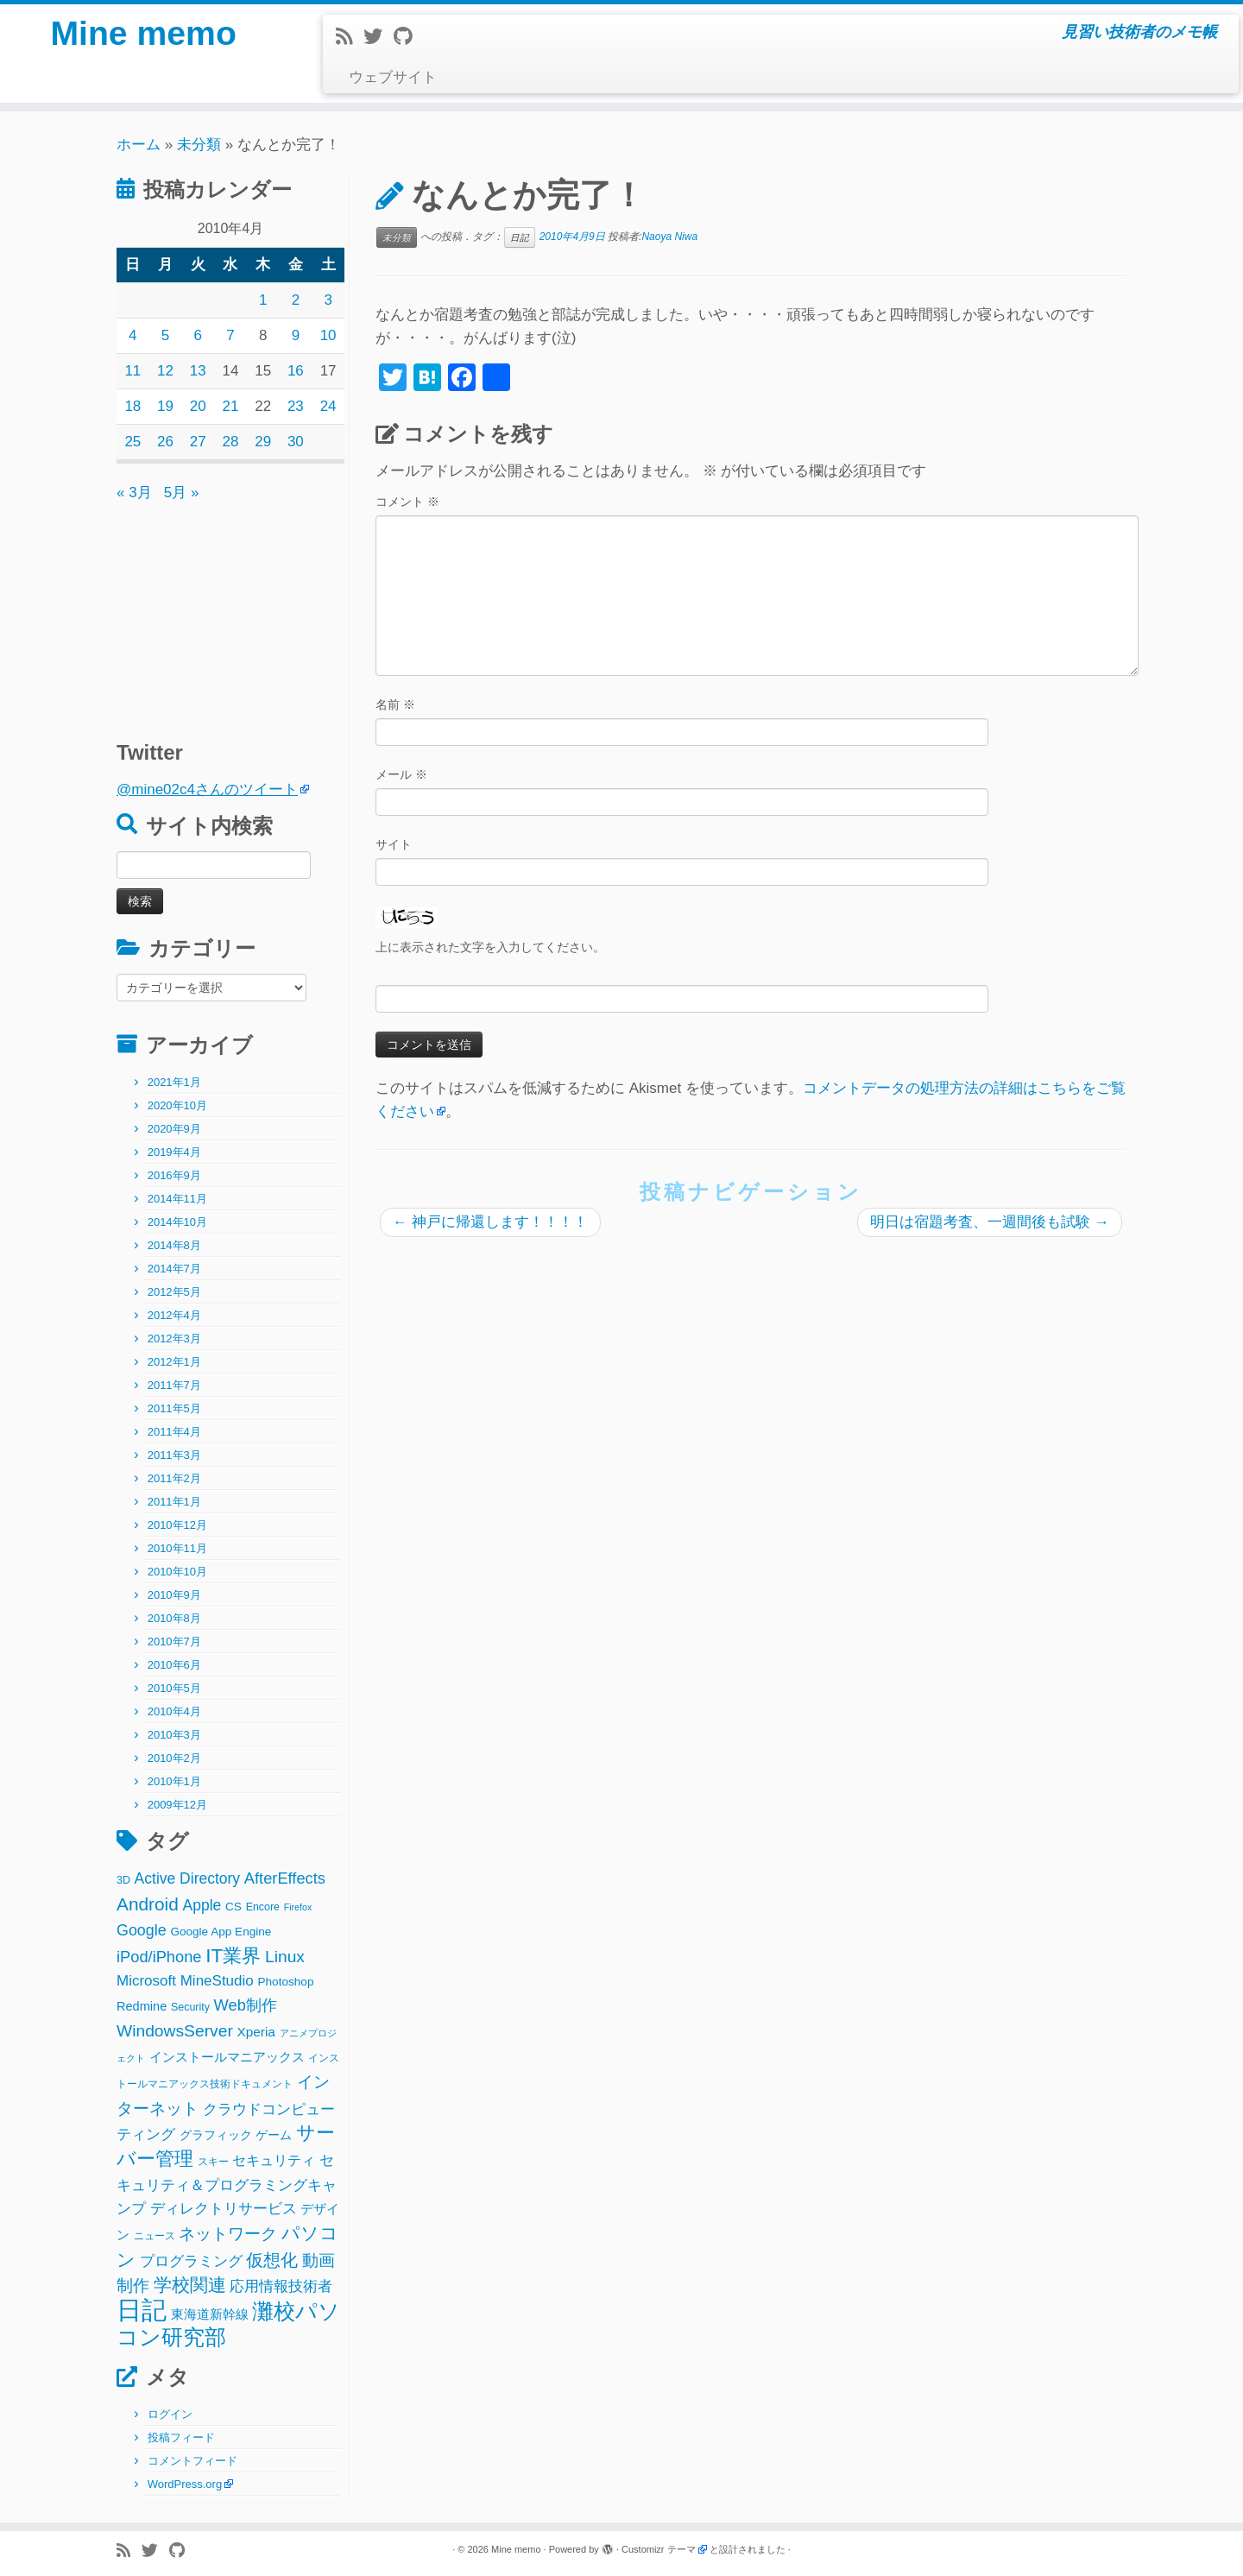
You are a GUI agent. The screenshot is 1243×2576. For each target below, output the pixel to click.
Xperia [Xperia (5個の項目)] (256, 2031)
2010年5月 (174, 1688)
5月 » (181, 492)
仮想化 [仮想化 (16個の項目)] (272, 2260)
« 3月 (134, 492)
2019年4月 (174, 1152)
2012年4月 (174, 1315)
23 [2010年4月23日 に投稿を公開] (295, 406)
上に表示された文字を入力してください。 (490, 947)
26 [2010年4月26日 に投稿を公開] (165, 441)
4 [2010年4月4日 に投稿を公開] (132, 335)
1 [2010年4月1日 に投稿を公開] (263, 300)
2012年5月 (174, 1291)
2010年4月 (174, 1711)
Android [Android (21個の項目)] (148, 1904)
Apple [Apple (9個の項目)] (202, 1905)
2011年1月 (174, 1501)
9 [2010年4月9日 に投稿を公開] (296, 335)
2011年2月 (174, 1478)
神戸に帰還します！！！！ (490, 1222)
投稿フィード (181, 2437)
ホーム (139, 144)
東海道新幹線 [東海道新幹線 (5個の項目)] (210, 2314)
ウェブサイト (393, 77)
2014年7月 (174, 1268)
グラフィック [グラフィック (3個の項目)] (216, 2135)
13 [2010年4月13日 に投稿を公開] (198, 371)
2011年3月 (174, 1455)
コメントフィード (192, 2460)
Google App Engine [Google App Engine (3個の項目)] (220, 1931)
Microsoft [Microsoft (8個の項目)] (146, 1981)
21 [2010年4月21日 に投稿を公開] (231, 406)
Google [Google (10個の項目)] (142, 1930)
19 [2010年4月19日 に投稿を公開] (165, 406)
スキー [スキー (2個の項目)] (213, 2162)
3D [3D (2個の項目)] (123, 1880)
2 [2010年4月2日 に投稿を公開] (296, 300)
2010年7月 (174, 1641)
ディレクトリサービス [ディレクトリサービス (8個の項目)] (223, 2208)
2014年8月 (174, 1245)
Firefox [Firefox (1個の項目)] (298, 1907)
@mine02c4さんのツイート (207, 789)
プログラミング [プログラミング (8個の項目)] (191, 2261)
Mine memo (143, 35)
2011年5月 (174, 1408)
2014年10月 (177, 1221)
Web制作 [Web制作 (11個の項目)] (245, 2005)
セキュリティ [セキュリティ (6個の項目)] (273, 2160)
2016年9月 (174, 1175)
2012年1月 (174, 1361)
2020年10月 (177, 1105)
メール (401, 774)
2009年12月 (177, 1804)
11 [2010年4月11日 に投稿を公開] (132, 371)
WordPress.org (185, 2484)
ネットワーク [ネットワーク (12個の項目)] (228, 2234)
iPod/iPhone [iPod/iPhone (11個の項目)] (159, 1957)
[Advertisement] (224, 613)
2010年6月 (174, 1664)
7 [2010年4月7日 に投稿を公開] (230, 335)
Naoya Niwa (669, 236)
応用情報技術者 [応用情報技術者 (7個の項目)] (281, 2286)
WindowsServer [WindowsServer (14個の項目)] (175, 2031)
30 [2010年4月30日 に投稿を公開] (295, 441)
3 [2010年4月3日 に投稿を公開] (327, 300)
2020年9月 (174, 1128)
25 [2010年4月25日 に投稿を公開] (132, 441)
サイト (393, 844)
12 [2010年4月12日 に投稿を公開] (165, 371)
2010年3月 (174, 1734)
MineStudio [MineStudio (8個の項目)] (217, 1981)
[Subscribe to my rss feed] (349, 36)
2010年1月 (174, 1781)
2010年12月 (177, 1524)
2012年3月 (174, 1338)
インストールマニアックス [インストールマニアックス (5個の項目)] (227, 2056)
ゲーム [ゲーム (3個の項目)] (274, 2135)
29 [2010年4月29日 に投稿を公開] (263, 441)
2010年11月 (177, 1548)
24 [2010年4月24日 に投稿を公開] (328, 406)
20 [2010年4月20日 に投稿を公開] (198, 406)
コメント (407, 501)
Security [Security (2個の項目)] (190, 2007)
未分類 (199, 144)
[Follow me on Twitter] (378, 36)
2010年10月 (177, 1571)
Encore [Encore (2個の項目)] (263, 1907)
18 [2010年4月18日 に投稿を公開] (132, 406)
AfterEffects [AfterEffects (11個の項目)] (284, 1878)
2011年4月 (174, 1431)
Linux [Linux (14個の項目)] (285, 1957)
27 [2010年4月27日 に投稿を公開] (198, 441)
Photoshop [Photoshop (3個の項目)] (286, 1981)
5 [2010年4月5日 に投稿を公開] (165, 335)
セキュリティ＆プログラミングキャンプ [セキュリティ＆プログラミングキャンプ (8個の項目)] (227, 2184)
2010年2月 (174, 1758)
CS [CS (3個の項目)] (233, 1906)
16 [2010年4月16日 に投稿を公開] (295, 371)
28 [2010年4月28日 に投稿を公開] (231, 441)
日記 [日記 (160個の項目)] (142, 2309)
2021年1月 (174, 1082)
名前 (395, 704)
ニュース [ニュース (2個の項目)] (154, 2236)
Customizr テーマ (659, 2549)
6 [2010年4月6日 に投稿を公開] (198, 335)
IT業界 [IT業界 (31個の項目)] (233, 1956)
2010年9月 (174, 1594)
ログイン (170, 2414)
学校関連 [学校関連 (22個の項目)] (190, 2285)
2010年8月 (174, 1618)
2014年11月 (177, 1198)
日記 (519, 237)
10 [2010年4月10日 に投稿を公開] (328, 335)
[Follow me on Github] (408, 36)
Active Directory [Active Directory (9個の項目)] (188, 1878)
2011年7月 (174, 1385)
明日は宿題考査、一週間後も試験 (989, 1222)
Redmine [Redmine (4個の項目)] (142, 2006)
